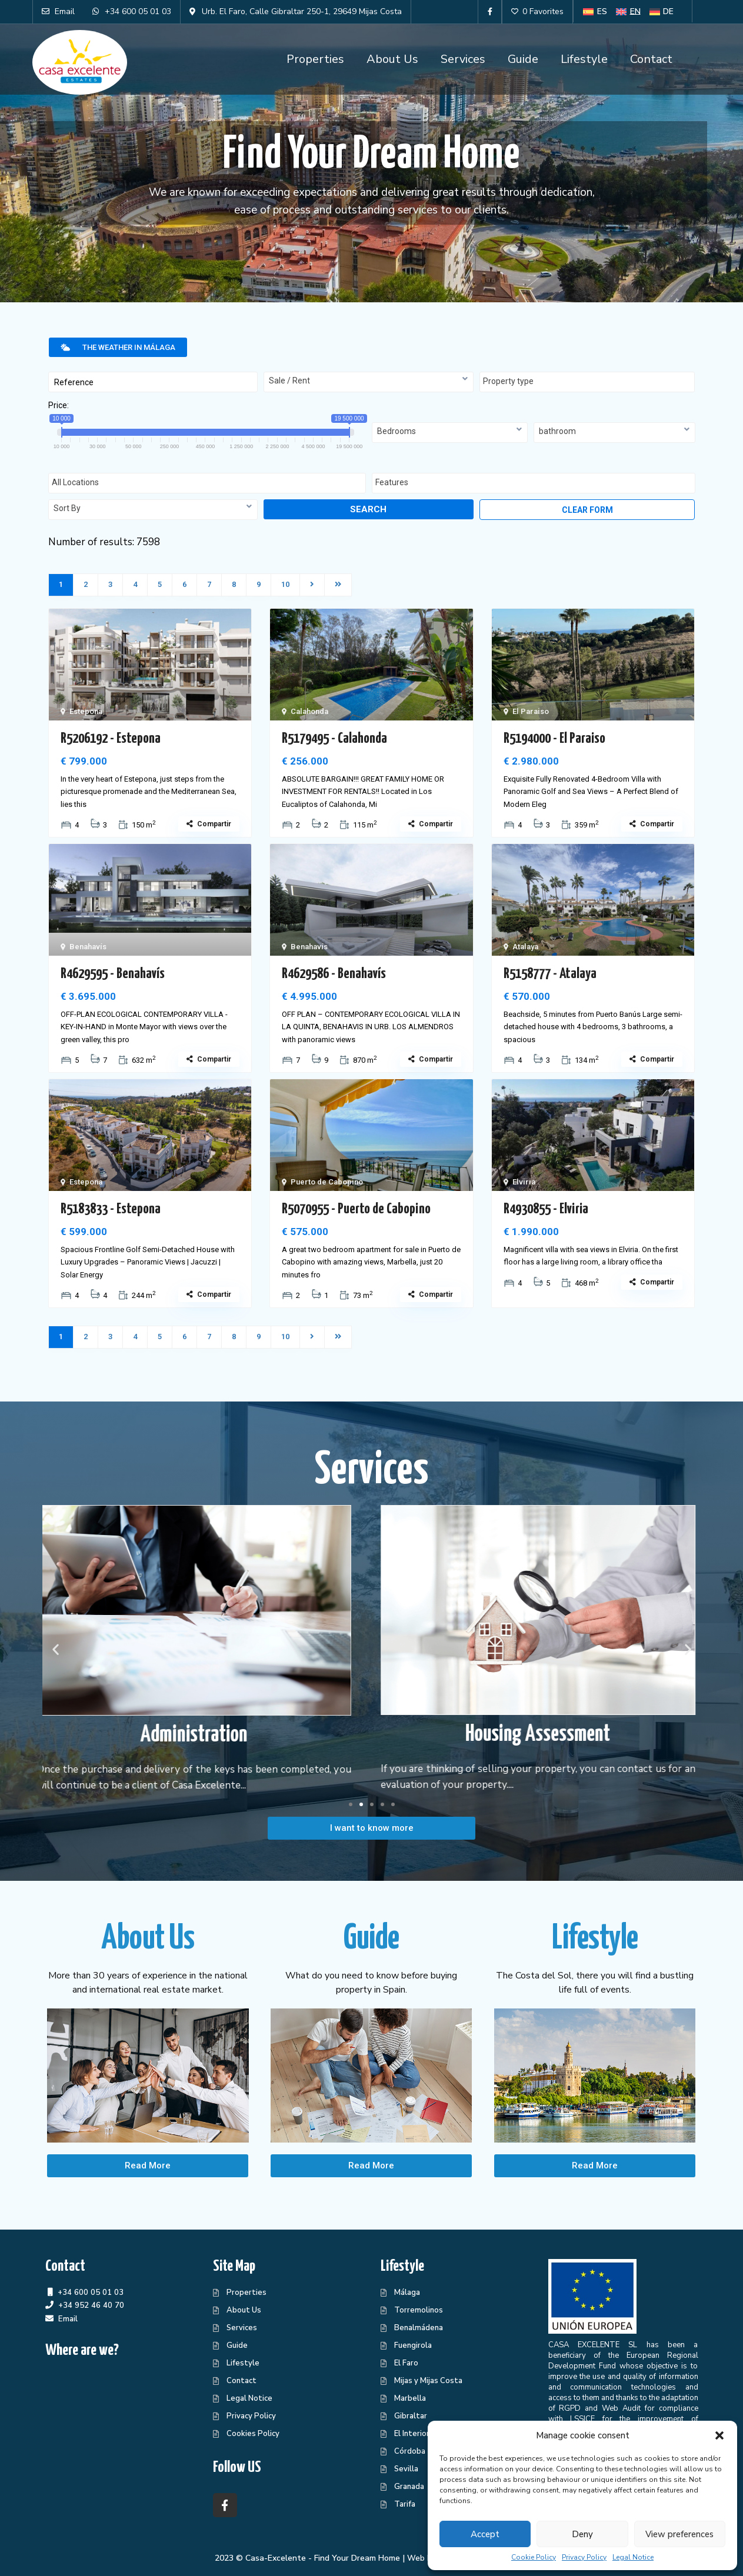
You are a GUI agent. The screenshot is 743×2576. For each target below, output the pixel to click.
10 (285, 584)
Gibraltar (410, 2416)
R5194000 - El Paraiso (554, 739)
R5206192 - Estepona (111, 739)
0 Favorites (537, 11)
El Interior (411, 2433)
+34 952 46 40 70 (91, 2305)
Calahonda (309, 711)
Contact (651, 59)
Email (68, 2318)
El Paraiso (530, 711)
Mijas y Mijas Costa (428, 2380)
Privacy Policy (584, 2557)
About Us (392, 59)
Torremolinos (418, 2310)
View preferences (679, 2534)
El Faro (406, 2363)
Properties (315, 59)
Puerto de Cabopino (327, 1181)
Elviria (523, 1181)
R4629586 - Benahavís (334, 974)
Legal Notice (633, 2557)
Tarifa (404, 2504)
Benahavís (87, 946)
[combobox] (369, 382)
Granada (409, 2486)
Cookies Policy (252, 2433)
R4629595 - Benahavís (113, 974)
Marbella (410, 2398)
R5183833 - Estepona (111, 1209)
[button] (719, 2435)
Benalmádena (418, 2328)
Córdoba (409, 2451)
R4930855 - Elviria (546, 1209)
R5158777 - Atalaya (550, 974)
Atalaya (525, 946)
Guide (523, 59)
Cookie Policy (533, 2557)
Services (463, 59)
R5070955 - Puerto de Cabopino (356, 1209)
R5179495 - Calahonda (334, 739)
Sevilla (406, 2469)
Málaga (407, 2292)
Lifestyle (584, 59)
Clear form (587, 510)
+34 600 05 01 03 (91, 2292)
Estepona (85, 711)
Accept (485, 2534)
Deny (582, 2534)
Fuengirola (413, 2345)
